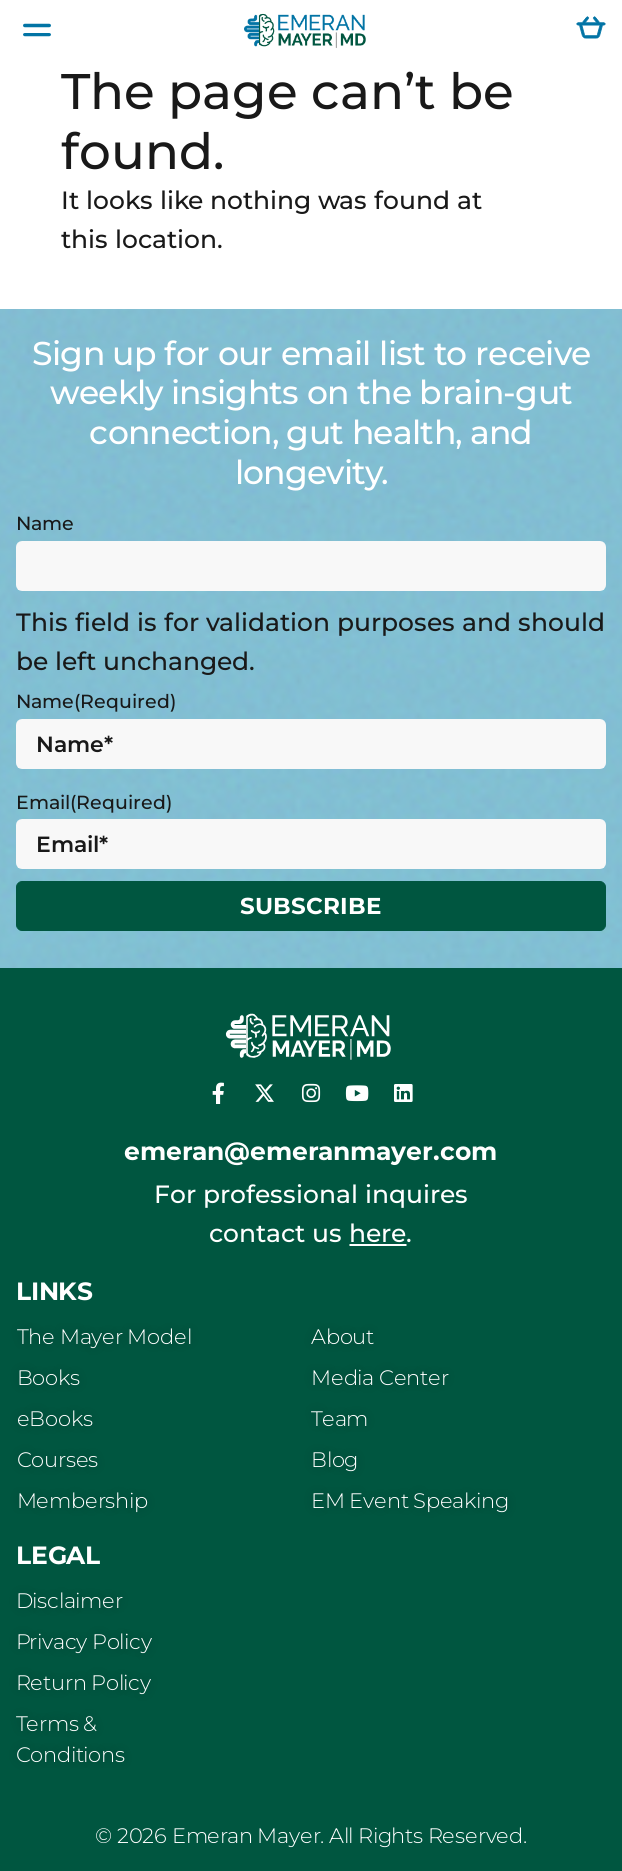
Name (45, 523)
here (377, 1233)
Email (94, 802)
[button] (37, 31)
